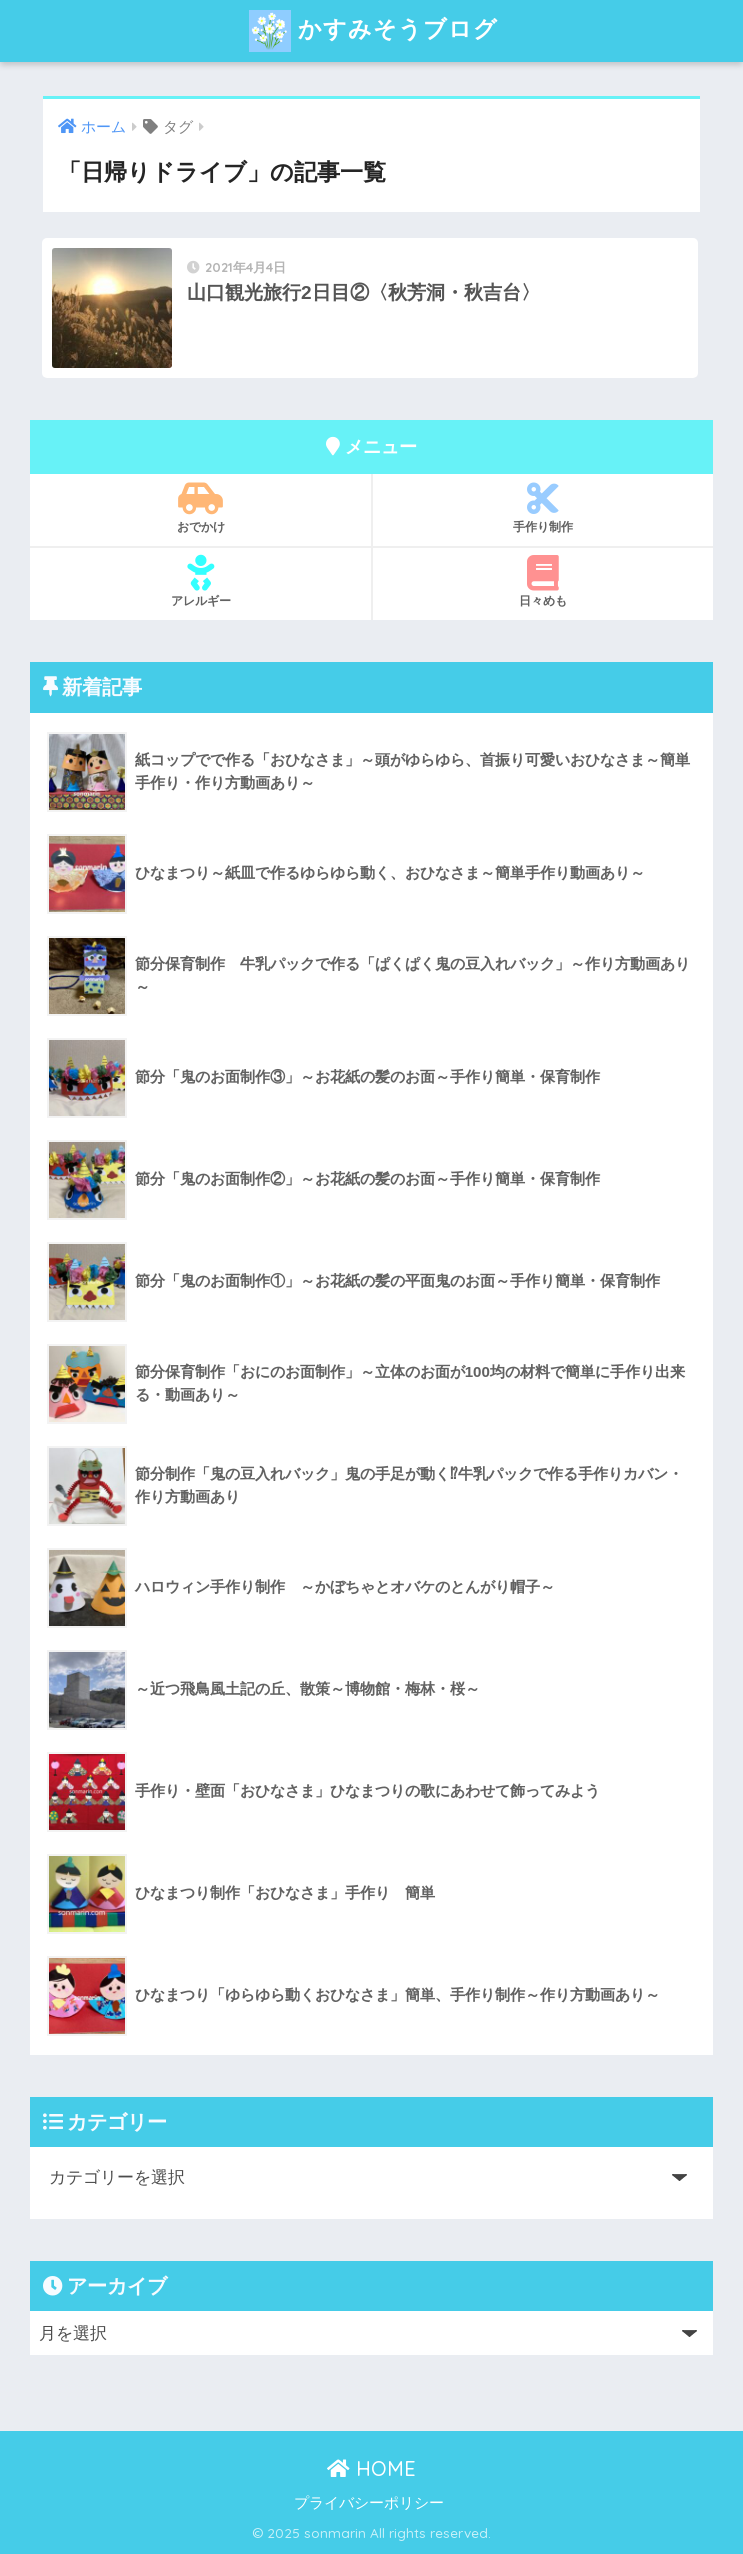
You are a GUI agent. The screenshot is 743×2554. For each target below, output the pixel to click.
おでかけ (201, 507)
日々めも (543, 581)
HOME (371, 2468)
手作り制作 (543, 507)
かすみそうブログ (373, 31)
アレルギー (201, 581)
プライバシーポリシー (369, 2503)
